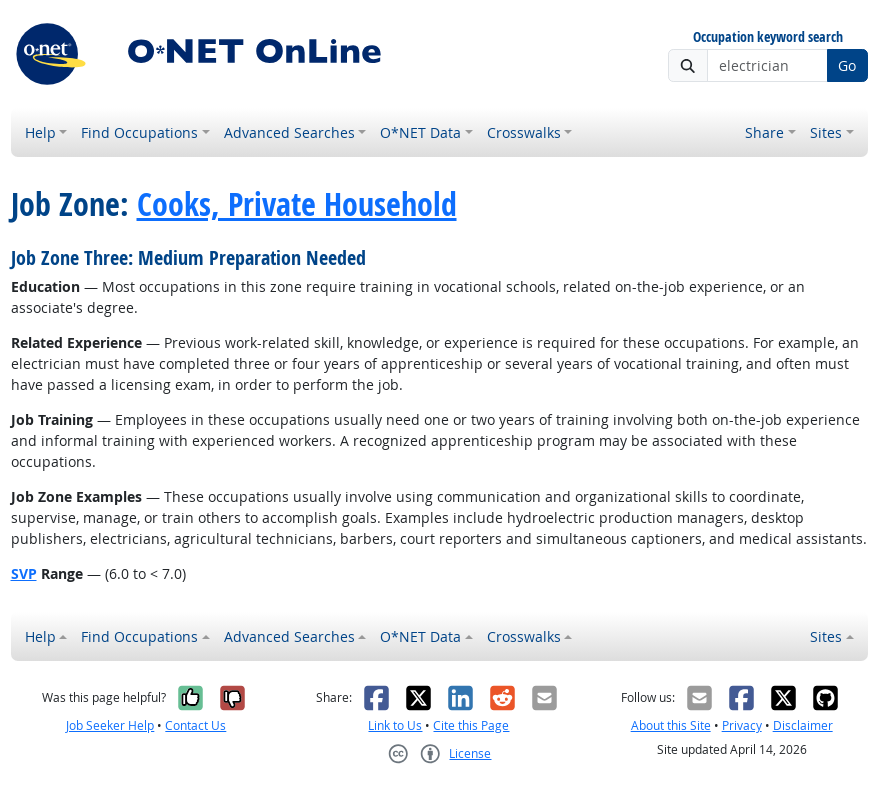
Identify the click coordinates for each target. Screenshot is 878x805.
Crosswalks (524, 132)
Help (40, 132)
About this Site (671, 725)
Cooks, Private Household (297, 204)
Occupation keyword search (768, 37)
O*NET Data (420, 132)
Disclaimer (803, 725)
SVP (24, 573)
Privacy (742, 725)
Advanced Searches (289, 132)
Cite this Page (471, 725)
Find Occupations (139, 132)
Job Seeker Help (110, 725)
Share (764, 132)
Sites (826, 132)
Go (847, 65)
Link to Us (395, 725)
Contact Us (195, 725)
